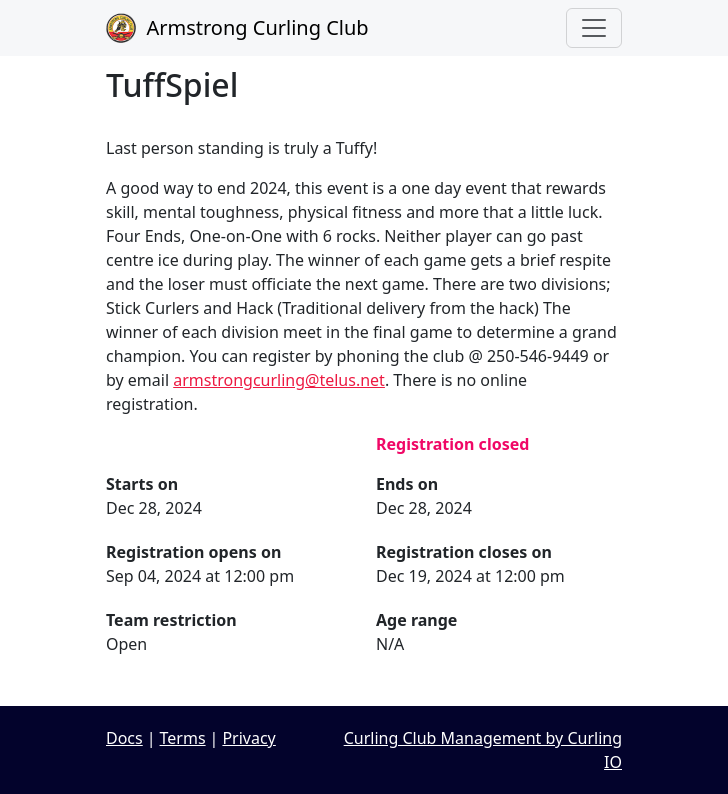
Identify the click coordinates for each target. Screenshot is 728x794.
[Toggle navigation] (594, 28)
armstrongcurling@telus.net (279, 380)
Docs (124, 738)
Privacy (248, 738)
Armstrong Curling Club (237, 28)
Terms (183, 738)
